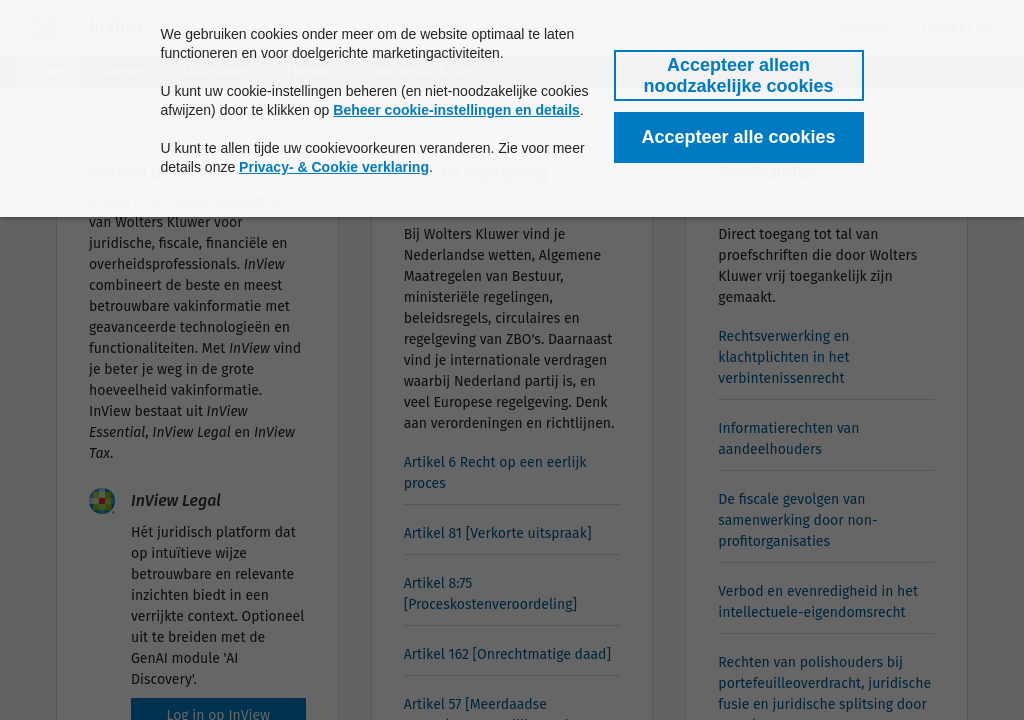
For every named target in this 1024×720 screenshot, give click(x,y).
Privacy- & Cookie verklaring (334, 167)
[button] (739, 75)
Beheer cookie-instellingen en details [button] (456, 110)
